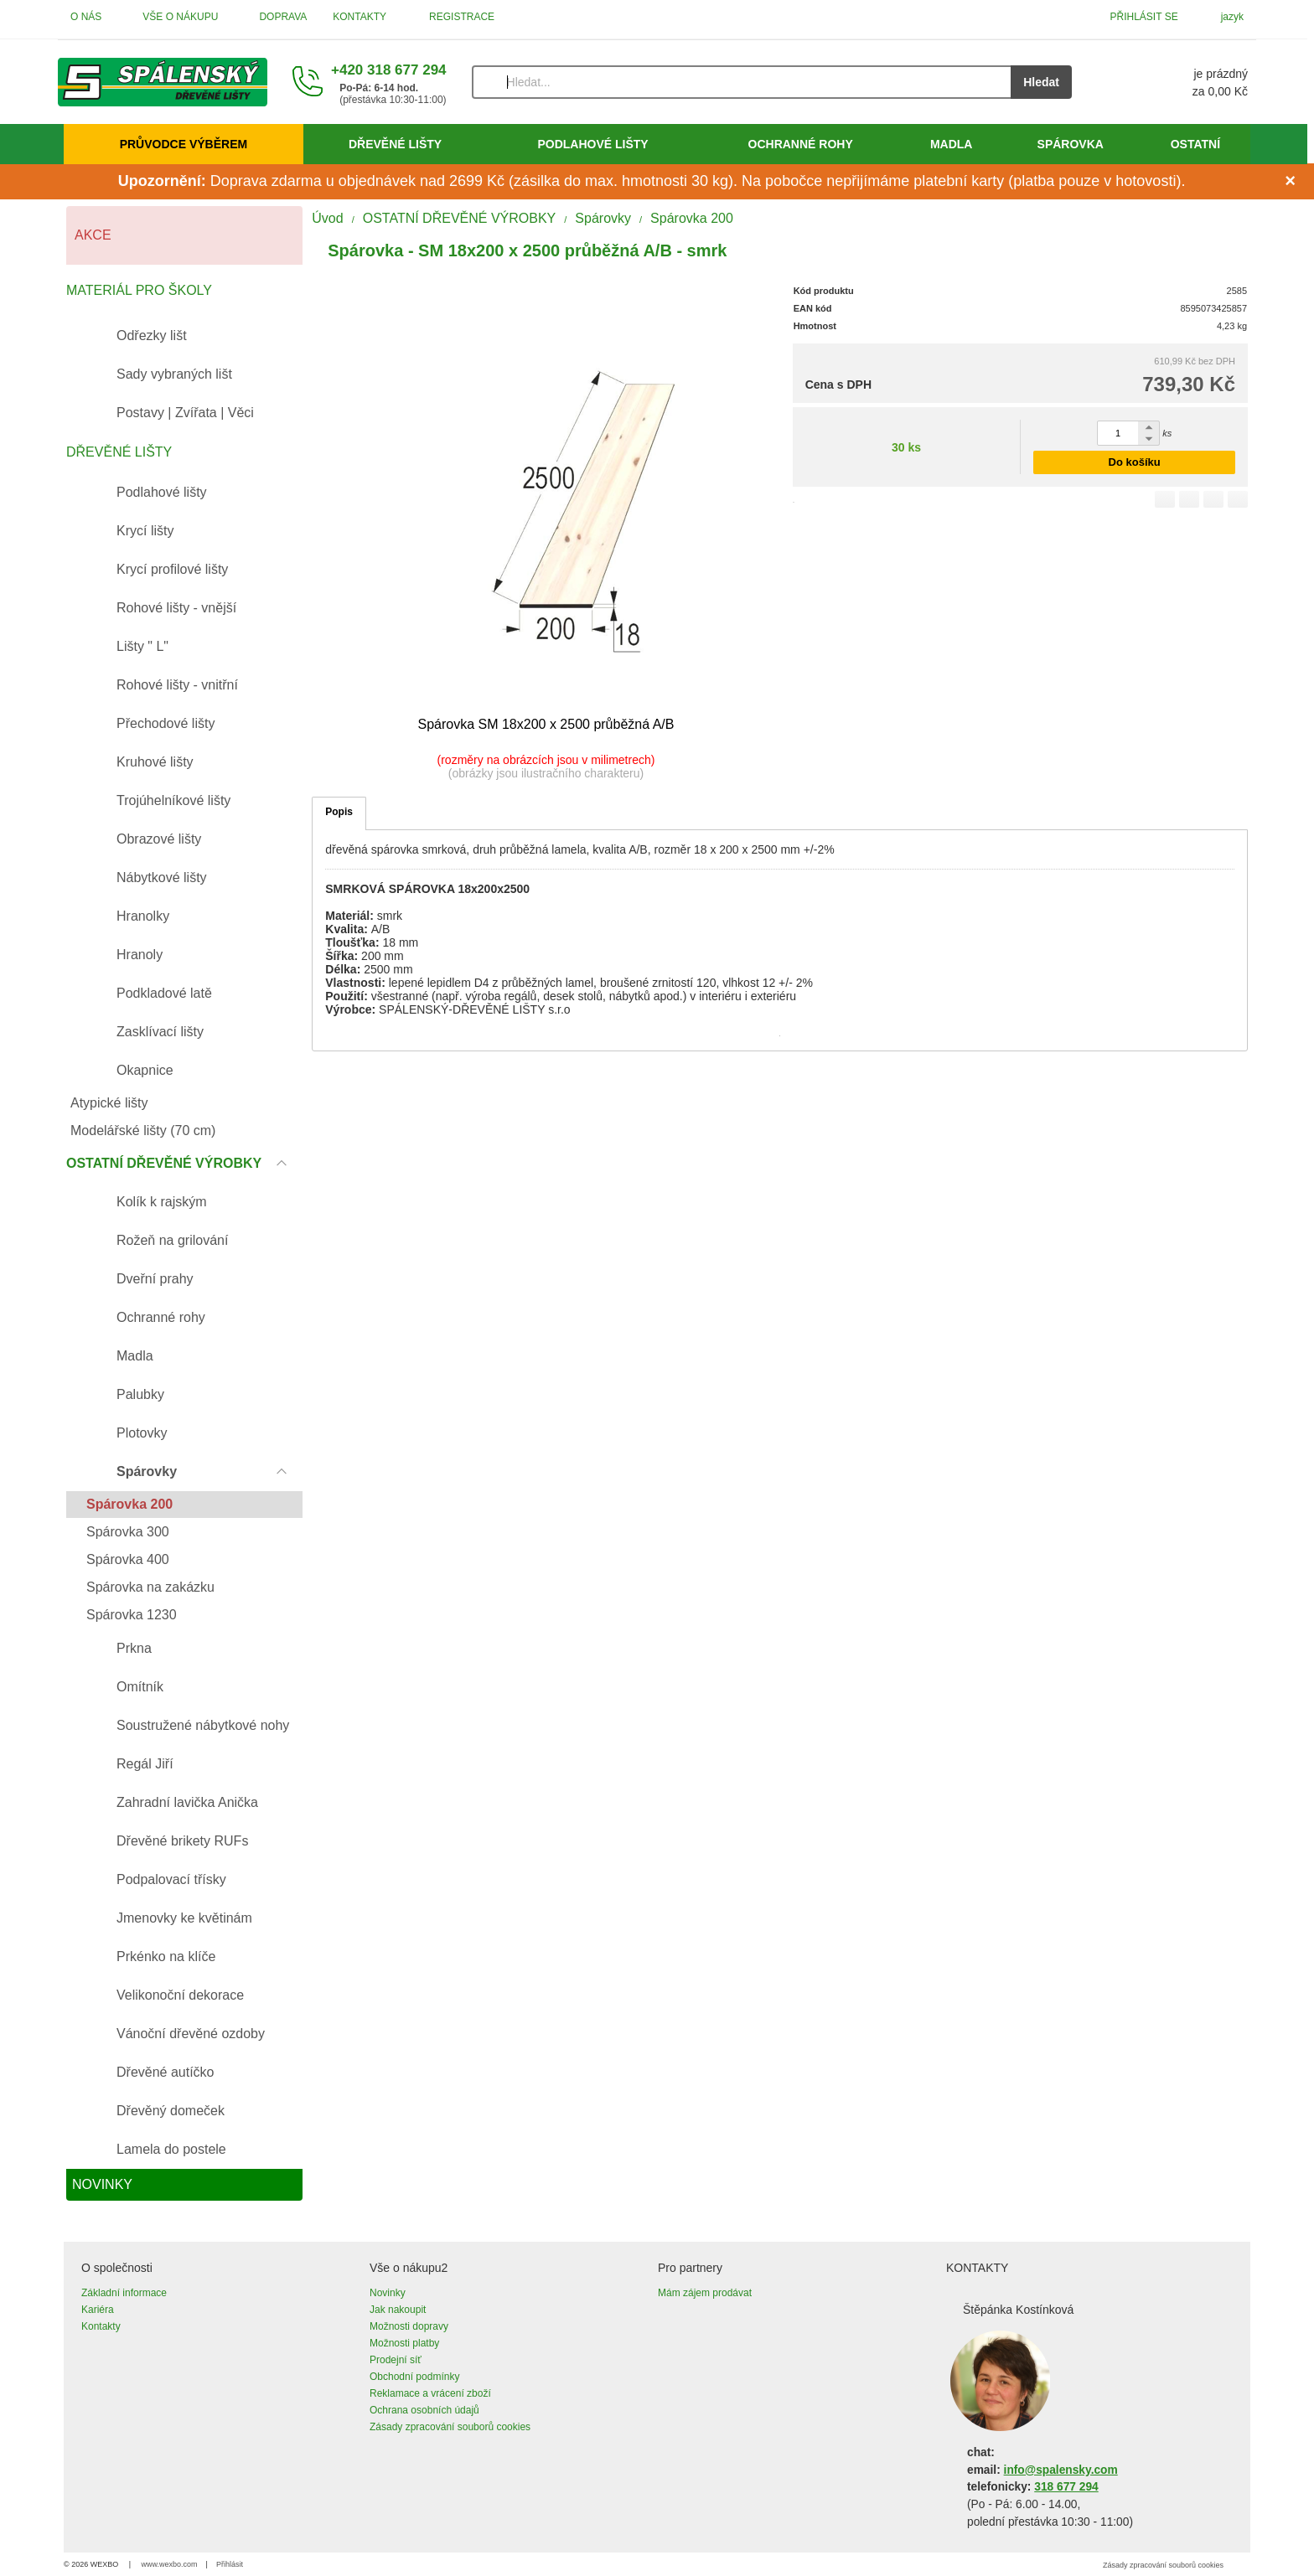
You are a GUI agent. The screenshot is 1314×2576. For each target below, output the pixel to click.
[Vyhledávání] (741, 82)
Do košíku (1135, 462)
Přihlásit (229, 2564)
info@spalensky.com (1061, 2470)
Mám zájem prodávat (705, 2293)
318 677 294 (1066, 2486)
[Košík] (1176, 82)
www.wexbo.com (170, 2564)
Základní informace (124, 2293)
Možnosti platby (404, 2343)
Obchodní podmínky (414, 2376)
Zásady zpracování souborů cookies (450, 2427)
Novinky (388, 2293)
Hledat (1041, 82)
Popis (339, 812)
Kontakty (101, 2326)
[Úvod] (162, 82)
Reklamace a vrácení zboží (430, 2393)
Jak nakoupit (398, 2309)
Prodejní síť (396, 2360)
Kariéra (97, 2309)
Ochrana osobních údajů (424, 2410)
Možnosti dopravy (409, 2326)
